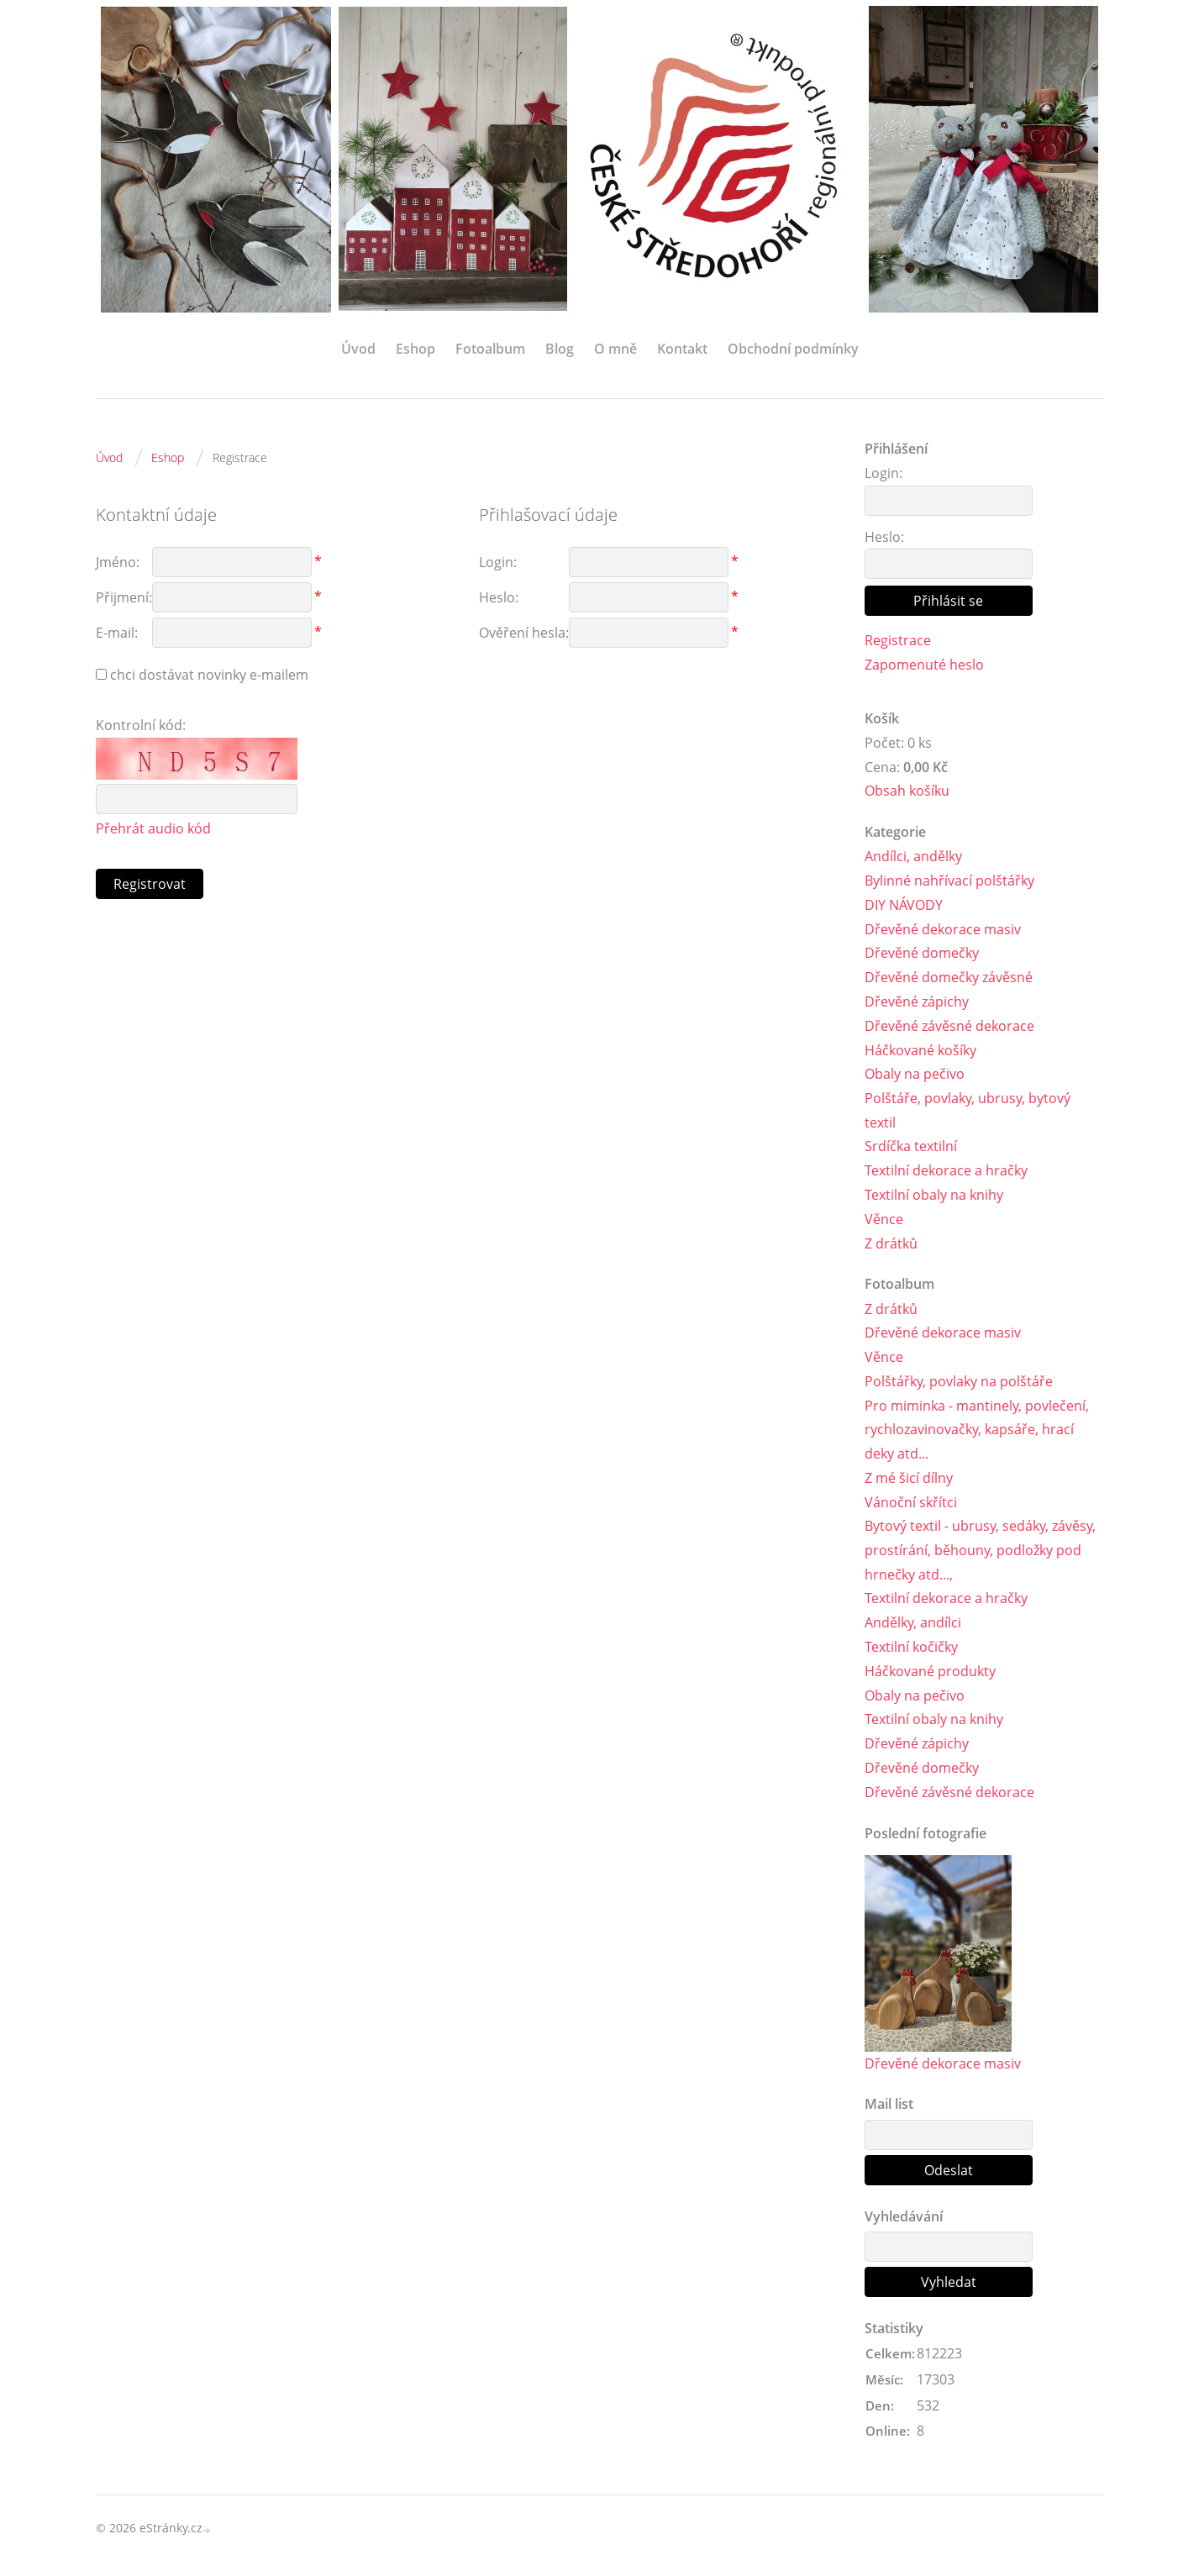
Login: (883, 473)
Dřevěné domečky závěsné (949, 978)
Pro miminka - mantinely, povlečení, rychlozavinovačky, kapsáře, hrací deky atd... (977, 1430)
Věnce (884, 1220)
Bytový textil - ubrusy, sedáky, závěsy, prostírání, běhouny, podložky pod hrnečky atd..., (980, 1551)
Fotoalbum (490, 348)
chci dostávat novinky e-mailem (209, 674)
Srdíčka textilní (911, 1147)
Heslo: (884, 537)
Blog (559, 348)
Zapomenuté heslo (924, 664)
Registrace (898, 640)
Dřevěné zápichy (917, 1002)
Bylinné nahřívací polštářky (949, 881)
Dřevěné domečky (922, 953)
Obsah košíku (907, 791)
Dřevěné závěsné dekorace (949, 1026)
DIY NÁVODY (904, 905)
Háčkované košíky (920, 1050)
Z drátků (891, 1243)
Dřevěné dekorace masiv (943, 929)
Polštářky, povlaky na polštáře (959, 1382)
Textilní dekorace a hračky (946, 1171)
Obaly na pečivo (915, 1074)
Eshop (415, 348)
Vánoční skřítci (911, 1503)
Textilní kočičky (911, 1648)
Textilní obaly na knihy (934, 1195)
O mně (615, 348)
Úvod (358, 348)
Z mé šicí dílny (909, 1478)
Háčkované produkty (930, 1672)
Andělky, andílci (913, 1624)
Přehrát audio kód (153, 828)
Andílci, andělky (913, 857)
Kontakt (682, 348)
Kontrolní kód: (141, 725)
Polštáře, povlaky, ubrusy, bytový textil (967, 1111)
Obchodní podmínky (793, 348)
